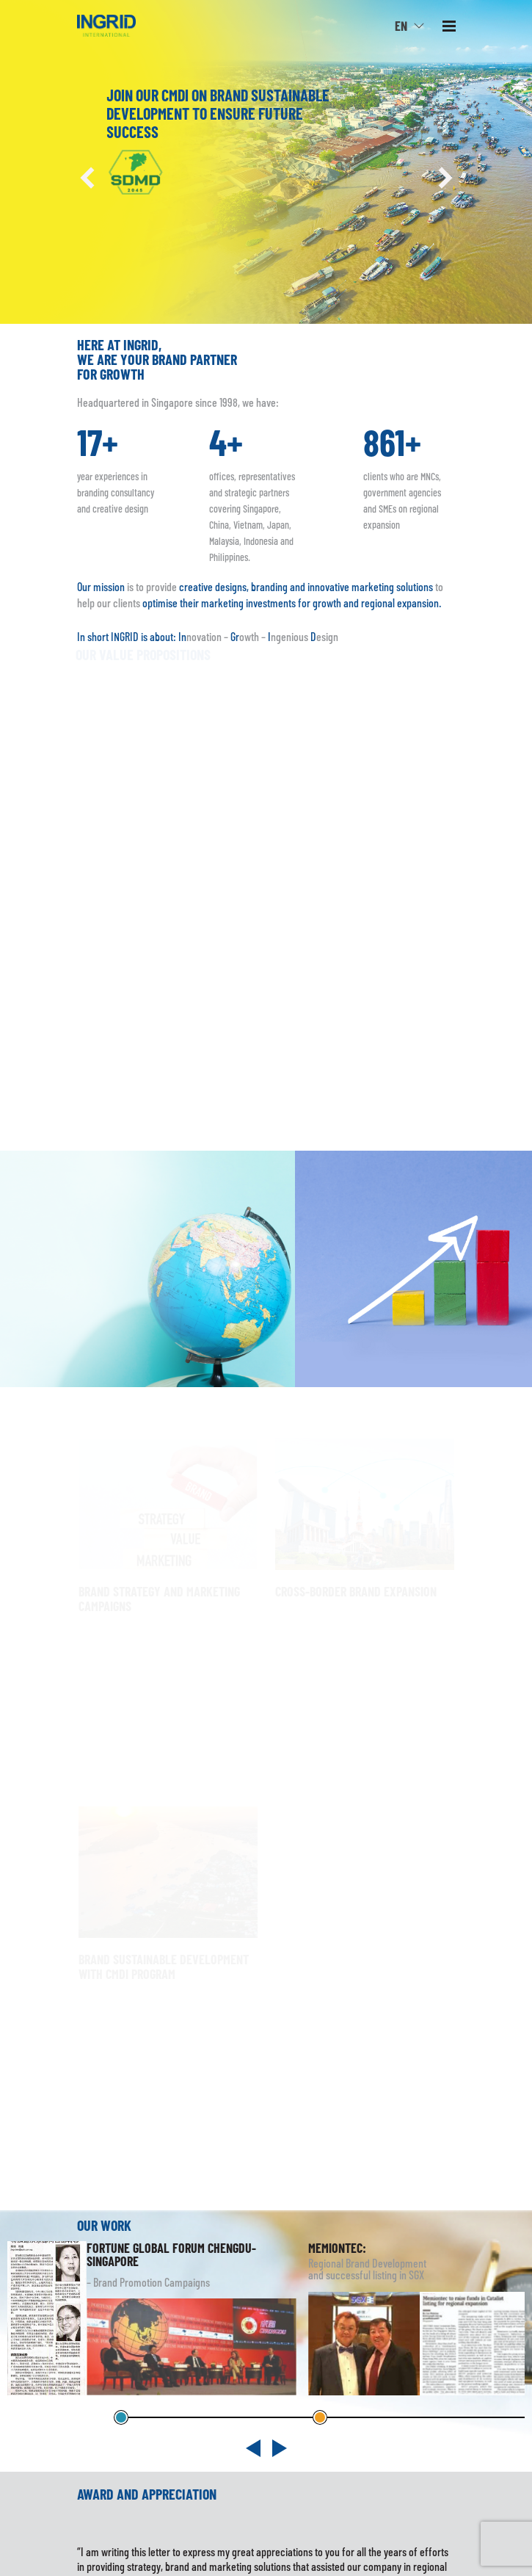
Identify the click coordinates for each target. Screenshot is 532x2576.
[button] (88, 178)
